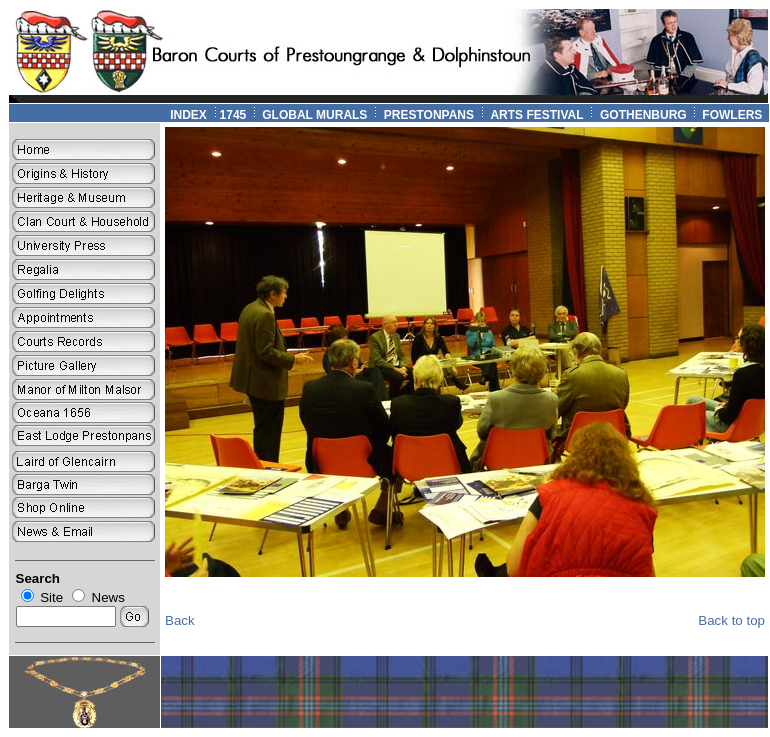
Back (180, 620)
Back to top (731, 620)
